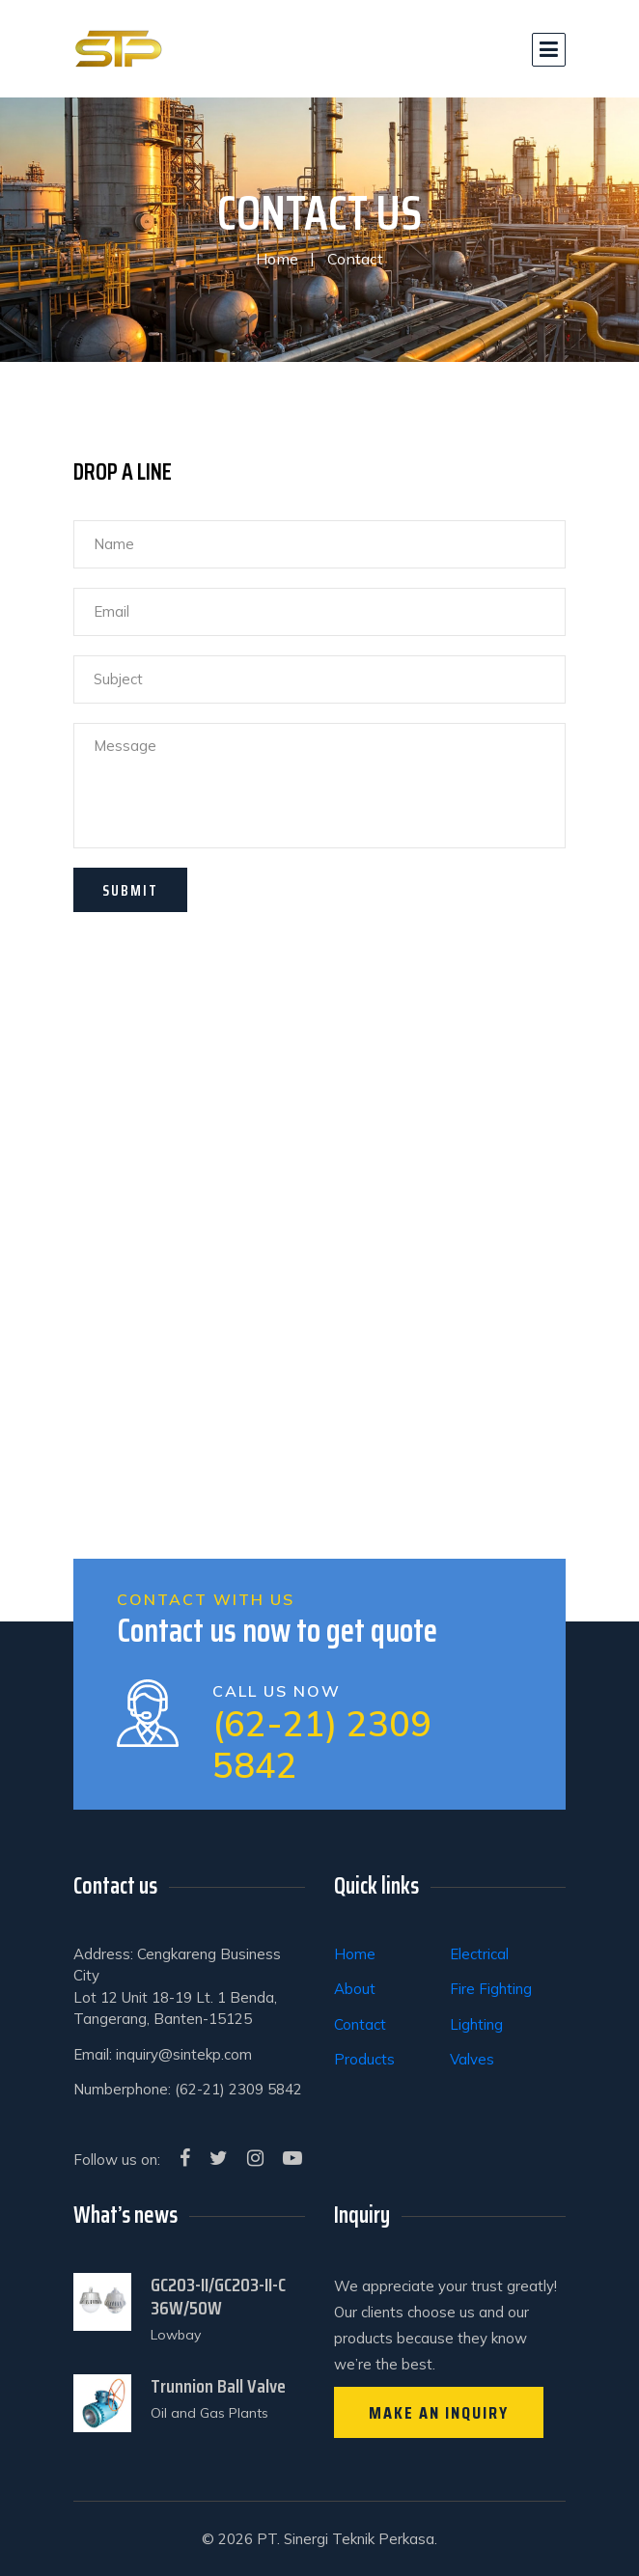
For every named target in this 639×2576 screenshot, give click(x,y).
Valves (472, 2059)
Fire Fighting (491, 1989)
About (354, 1989)
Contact (360, 2024)
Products (364, 2059)
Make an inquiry (439, 2412)
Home (277, 258)
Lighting (476, 2024)
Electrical (479, 1954)
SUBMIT (130, 890)
